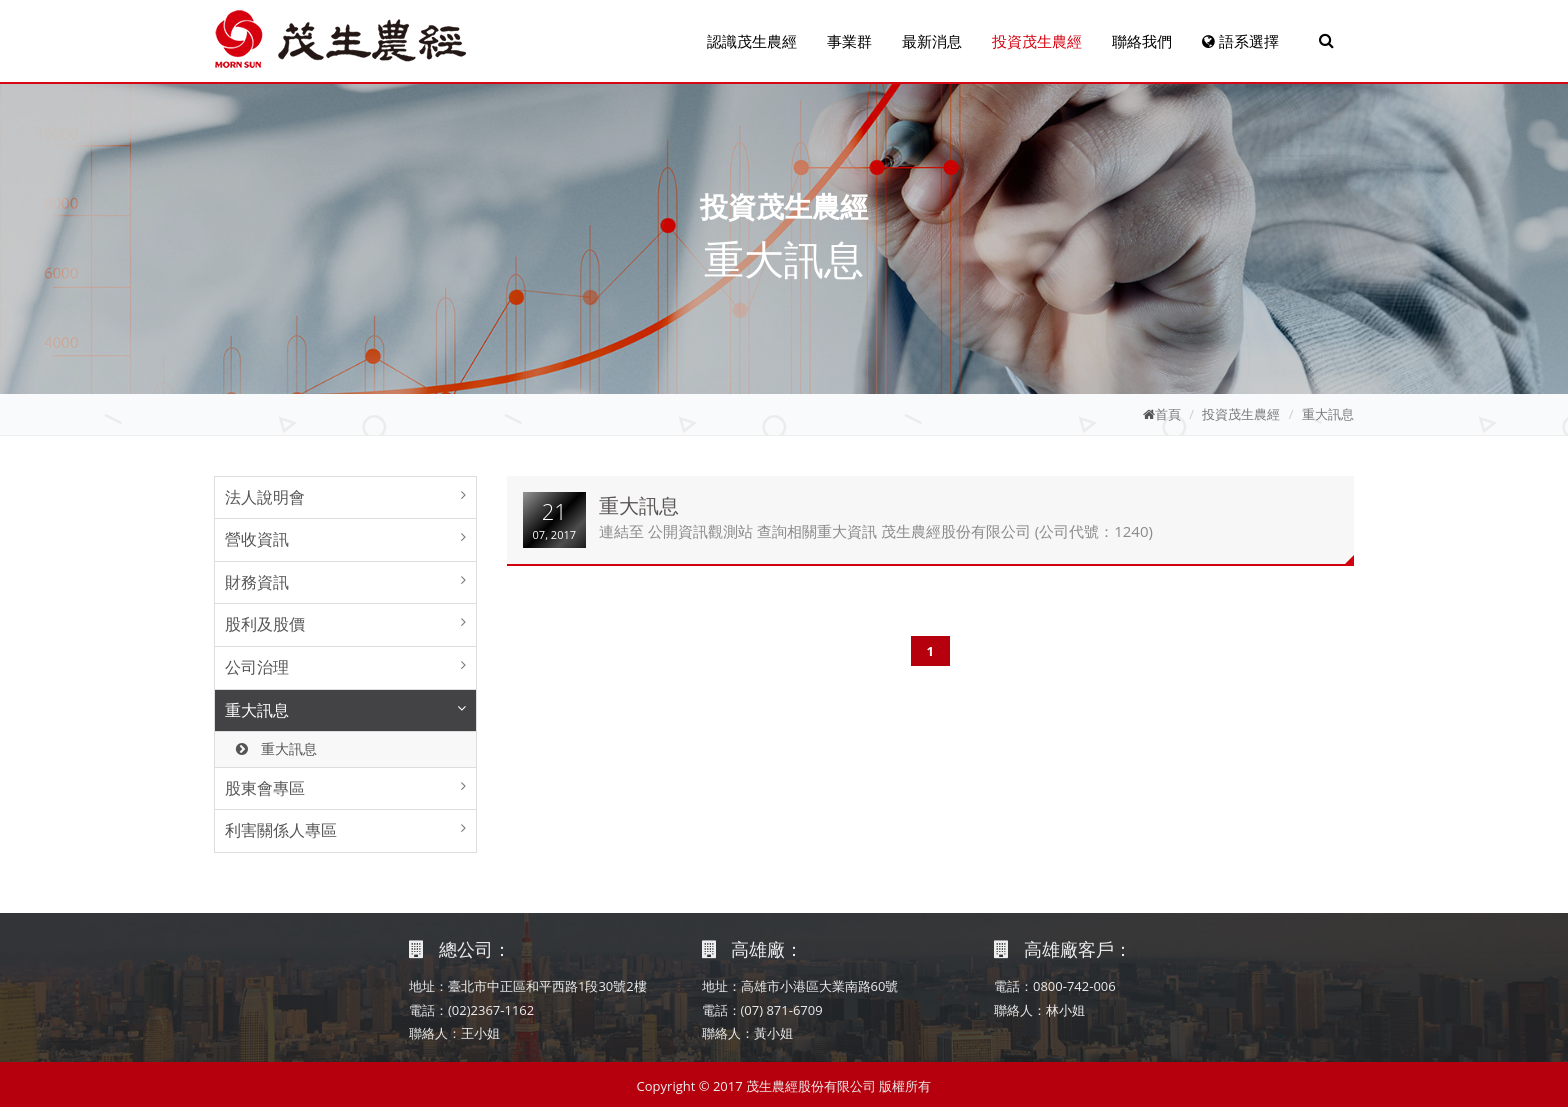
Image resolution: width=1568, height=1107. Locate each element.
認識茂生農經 (752, 41)
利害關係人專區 (281, 830)
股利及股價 (265, 624)
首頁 (1168, 414)
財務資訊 (257, 582)
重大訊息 (1328, 414)
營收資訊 (257, 539)
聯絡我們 (1142, 41)
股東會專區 (265, 788)
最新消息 (932, 41)
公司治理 (257, 667)
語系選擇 (1240, 41)
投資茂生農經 (1037, 41)
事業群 (849, 41)
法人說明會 (265, 497)
